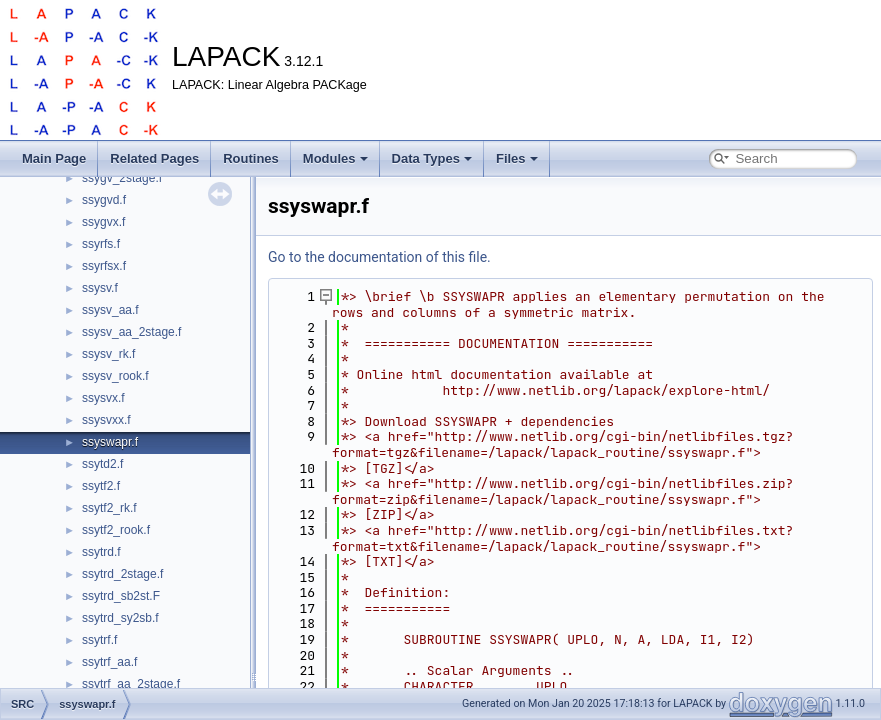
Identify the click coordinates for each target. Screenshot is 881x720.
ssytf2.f (101, 486)
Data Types (432, 158)
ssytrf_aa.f (109, 662)
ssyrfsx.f (104, 266)
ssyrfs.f (101, 244)
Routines (251, 158)
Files (517, 158)
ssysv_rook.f (115, 376)
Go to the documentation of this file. (379, 257)
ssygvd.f (104, 200)
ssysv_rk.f (108, 354)
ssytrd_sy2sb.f (120, 618)
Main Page (54, 158)
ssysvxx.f (106, 420)
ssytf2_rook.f (116, 530)
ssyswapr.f (110, 442)
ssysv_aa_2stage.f (131, 332)
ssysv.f (100, 288)
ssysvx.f (103, 398)
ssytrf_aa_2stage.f (131, 684)
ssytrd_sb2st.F (121, 596)
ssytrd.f (101, 552)
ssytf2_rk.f (109, 508)
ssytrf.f (99, 640)
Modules (335, 158)
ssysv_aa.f (110, 310)
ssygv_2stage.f (122, 178)
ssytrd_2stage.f (122, 574)
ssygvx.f (103, 222)
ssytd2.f (102, 464)
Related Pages (154, 158)
